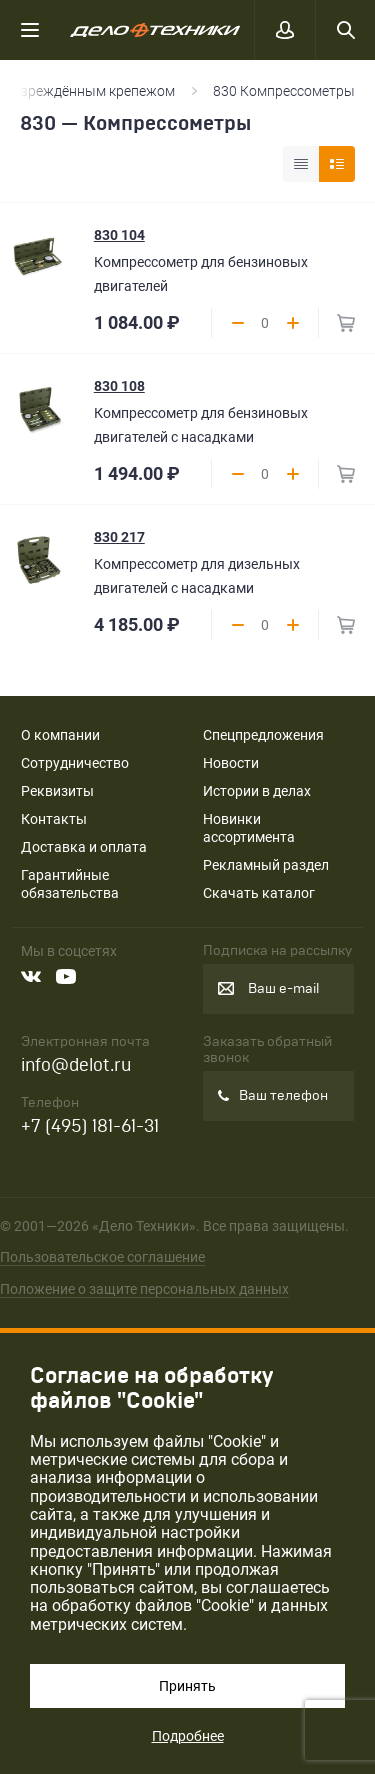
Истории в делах (257, 791)
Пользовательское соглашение (102, 1257)
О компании (60, 735)
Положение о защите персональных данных (144, 1289)
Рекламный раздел (266, 865)
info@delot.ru (76, 1065)
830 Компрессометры (284, 91)
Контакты (54, 819)
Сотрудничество (75, 763)
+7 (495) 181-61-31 (90, 1126)
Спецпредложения (263, 735)
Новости (231, 763)
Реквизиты (57, 791)
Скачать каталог (259, 893)
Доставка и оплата (84, 847)
